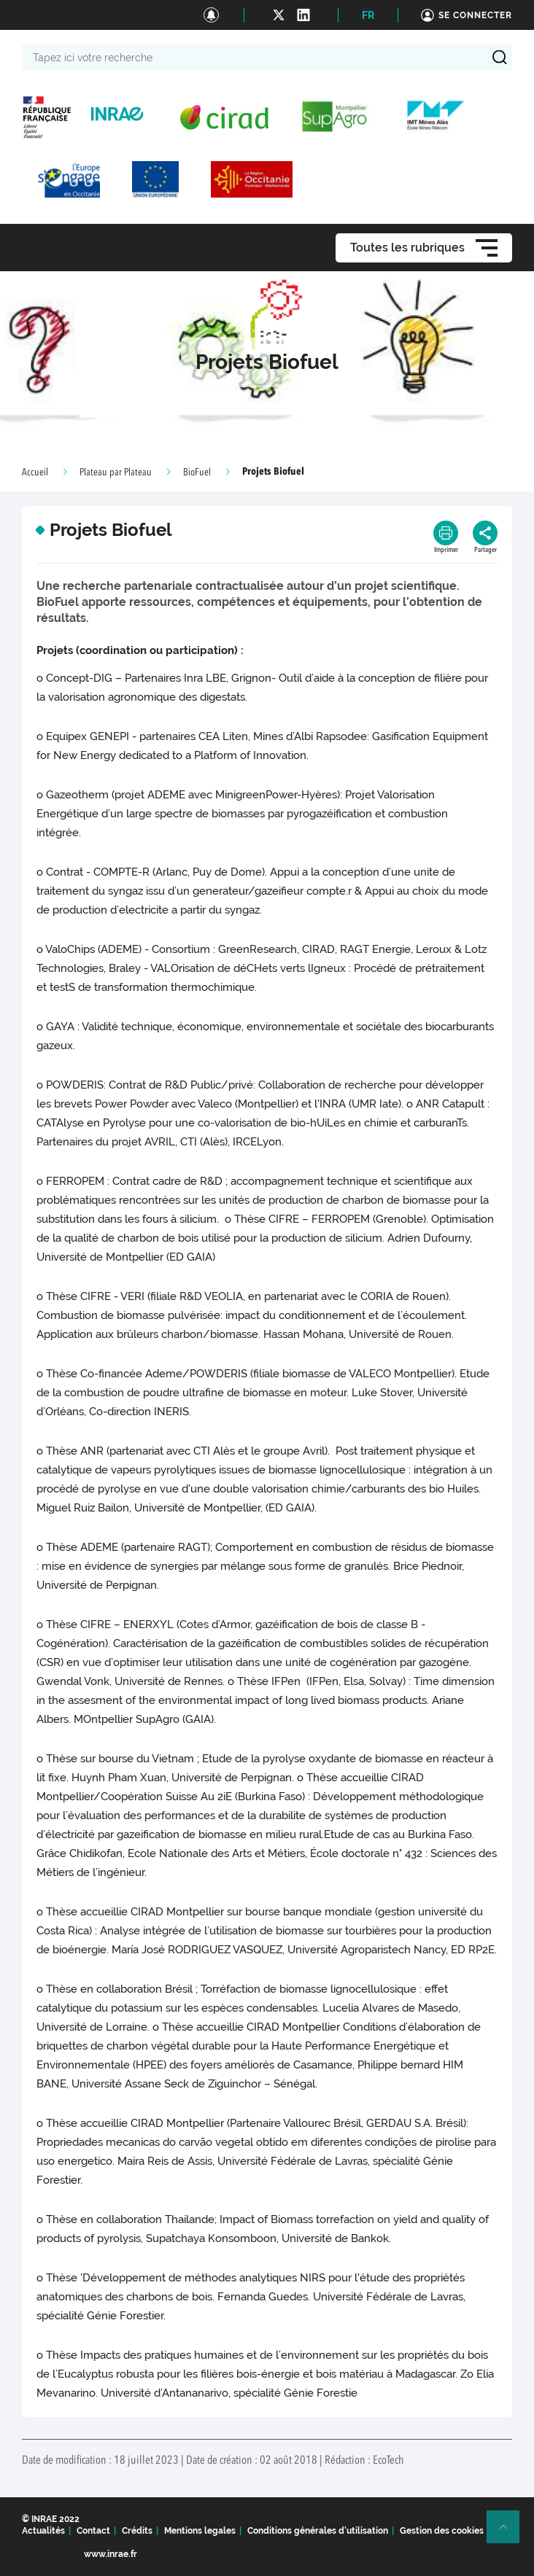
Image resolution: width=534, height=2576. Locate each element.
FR (368, 15)
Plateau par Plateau (116, 472)
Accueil (35, 472)
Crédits (137, 2531)
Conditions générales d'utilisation (317, 2531)
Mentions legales (200, 2531)
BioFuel (197, 472)
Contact (93, 2531)
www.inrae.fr (110, 2554)
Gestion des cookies (442, 2531)
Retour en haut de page (509, 2533)
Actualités (43, 2531)
